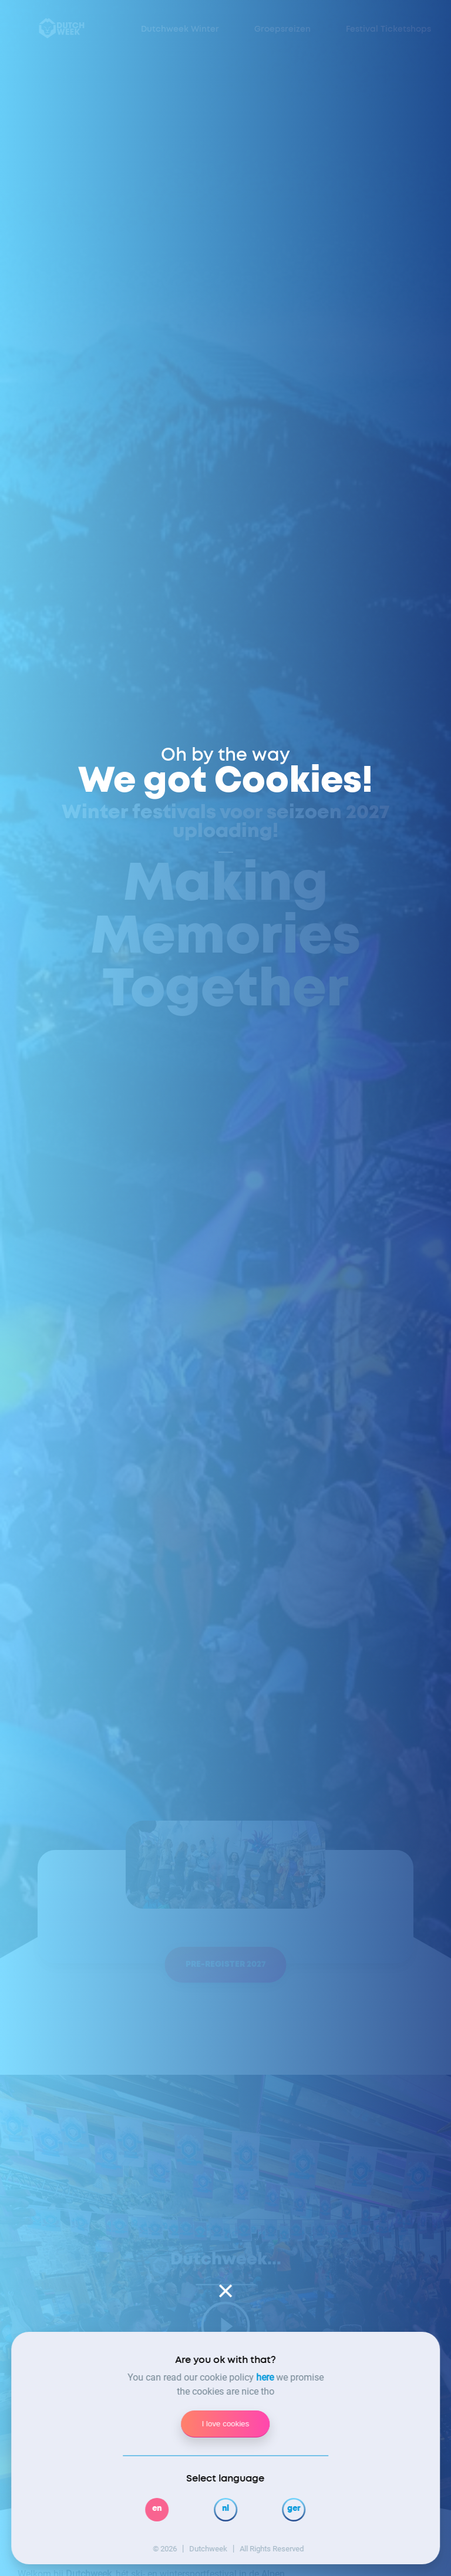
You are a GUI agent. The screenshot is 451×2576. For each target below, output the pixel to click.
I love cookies (226, 2423)
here (265, 2377)
